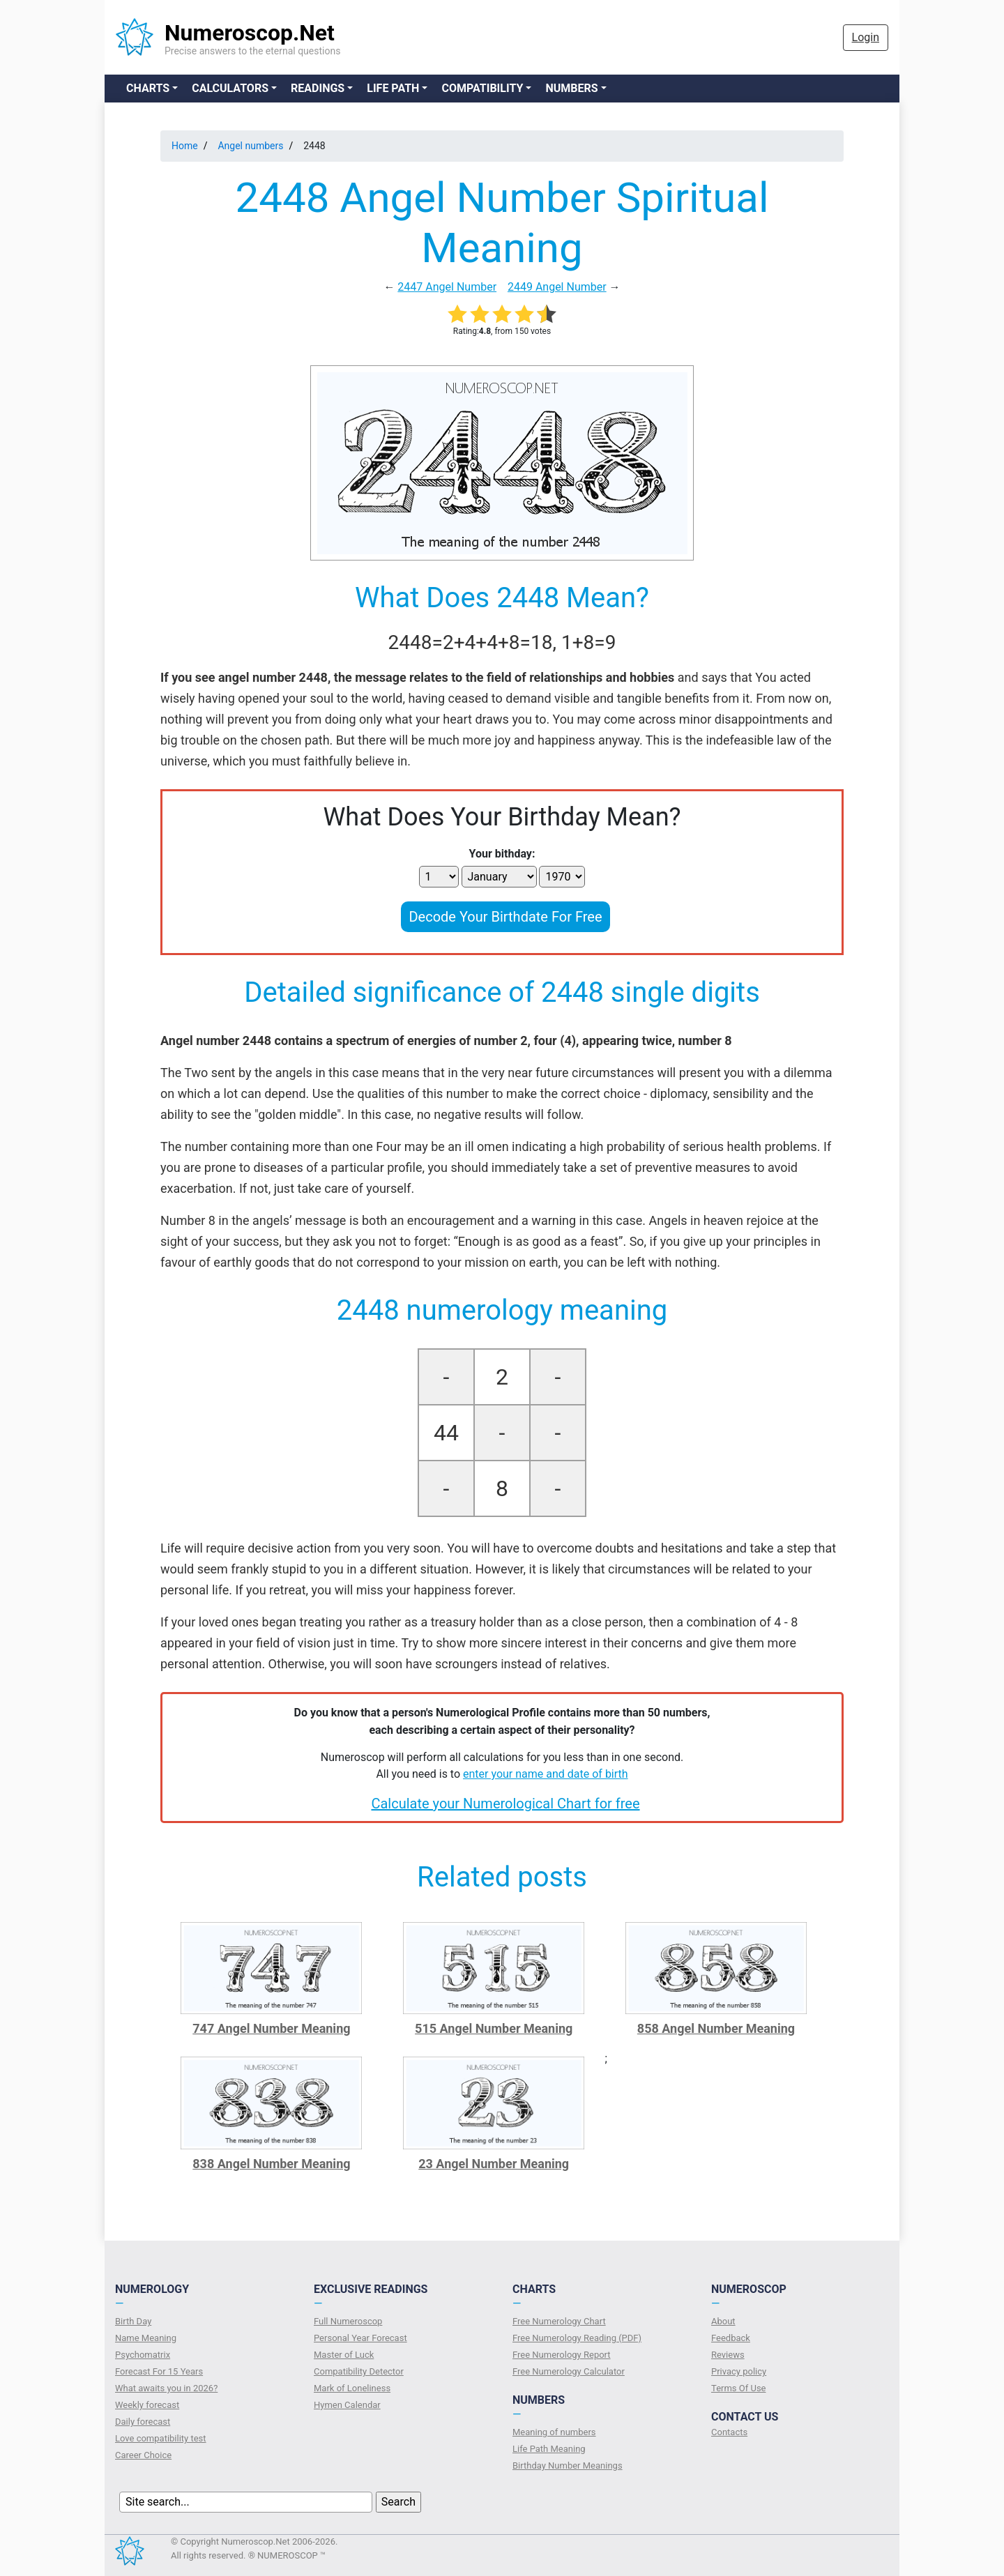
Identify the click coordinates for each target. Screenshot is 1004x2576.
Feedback (730, 2338)
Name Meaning (145, 2338)
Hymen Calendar (347, 2405)
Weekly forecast (147, 2405)
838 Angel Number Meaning (271, 2163)
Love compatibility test (160, 2438)
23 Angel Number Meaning (493, 2163)
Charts (147, 88)
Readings (317, 88)
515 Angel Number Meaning (493, 2028)
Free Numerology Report (561, 2354)
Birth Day (133, 2321)
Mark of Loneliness (352, 2388)
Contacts (729, 2432)
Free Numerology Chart (559, 2321)
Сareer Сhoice (143, 2455)
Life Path (393, 88)
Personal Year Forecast (360, 2338)
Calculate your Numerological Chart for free (505, 1803)
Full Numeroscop (348, 2321)
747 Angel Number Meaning (271, 2028)
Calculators (230, 88)
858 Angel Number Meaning (716, 2028)
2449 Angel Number (557, 287)
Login (865, 37)
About (723, 2321)
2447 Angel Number (446, 287)
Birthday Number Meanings (567, 2465)
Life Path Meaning (549, 2449)
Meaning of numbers (554, 2432)
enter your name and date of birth (545, 1774)
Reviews (728, 2354)
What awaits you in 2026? (166, 2388)
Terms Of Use (738, 2388)
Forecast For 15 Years (159, 2371)
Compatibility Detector (359, 2371)
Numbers (571, 88)
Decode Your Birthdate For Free (505, 916)
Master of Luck (344, 2354)
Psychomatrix (142, 2354)
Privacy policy (738, 2371)
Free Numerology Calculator (568, 2371)
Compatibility (482, 88)
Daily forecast (142, 2421)
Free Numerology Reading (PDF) (576, 2338)
